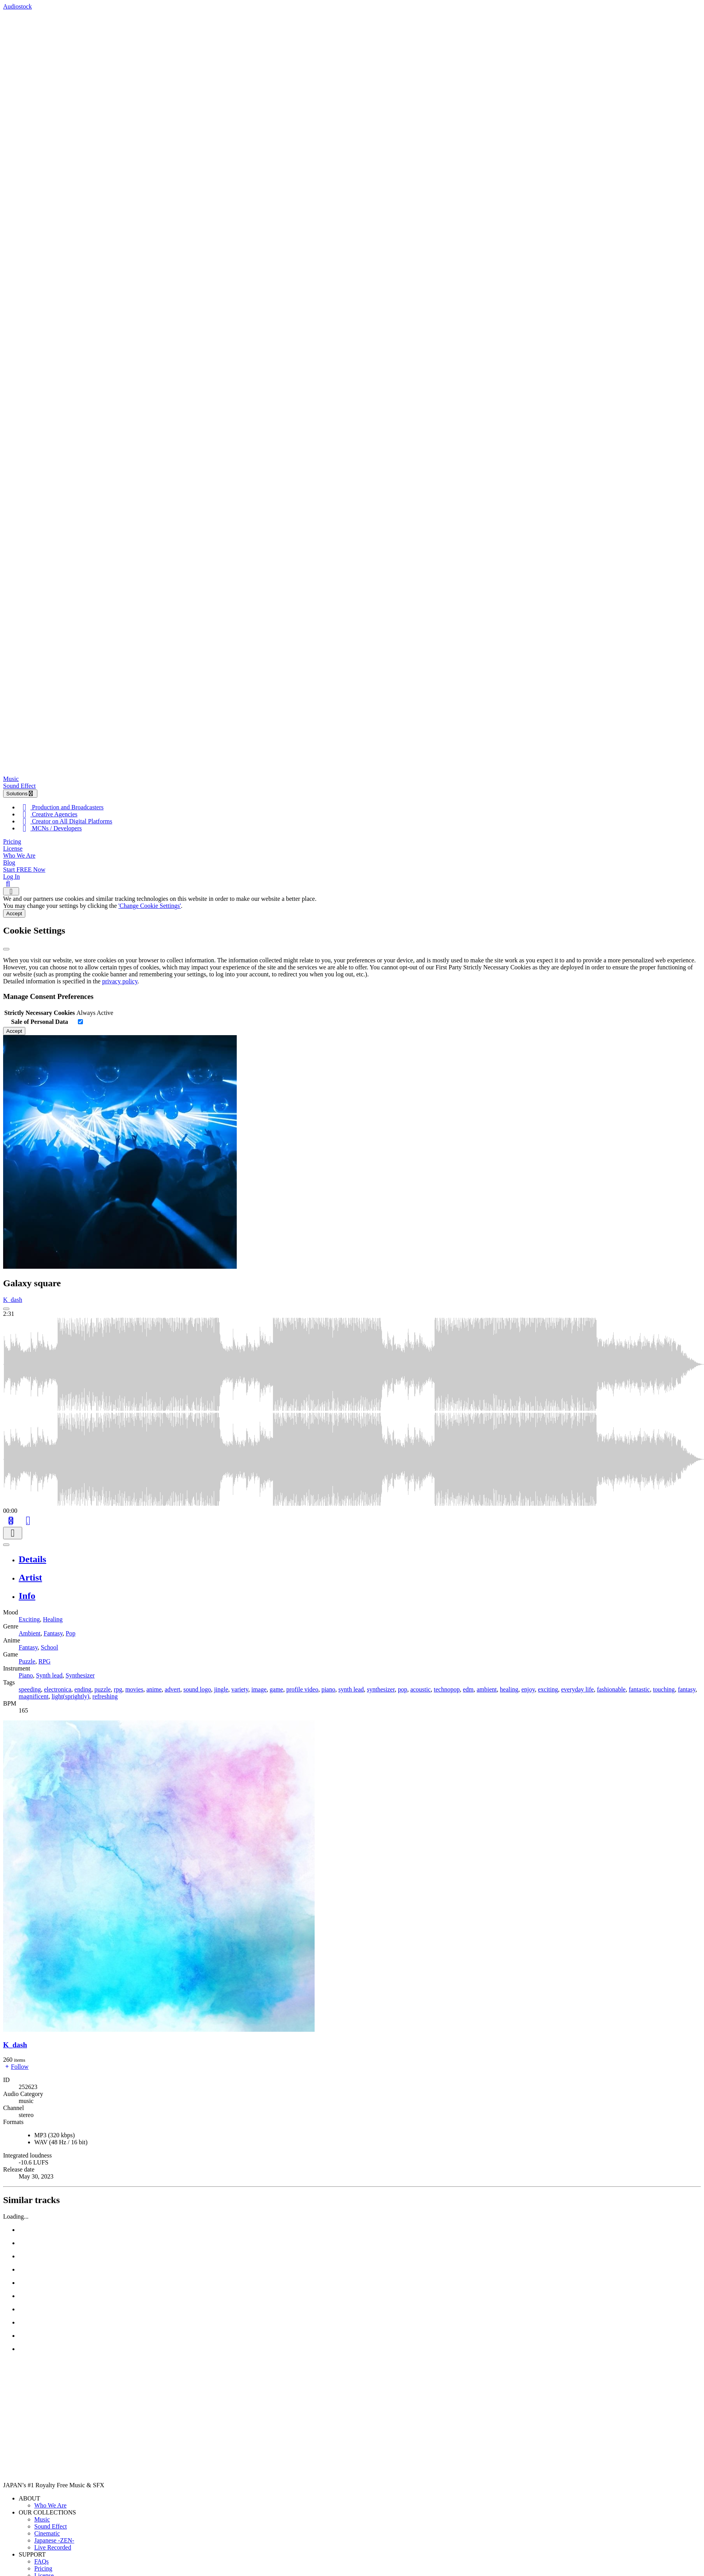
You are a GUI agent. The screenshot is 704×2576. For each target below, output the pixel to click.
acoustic (420, 1689)
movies (134, 1689)
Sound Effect (19, 785)
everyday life (577, 1689)
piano (328, 1689)
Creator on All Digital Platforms (65, 821)
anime (154, 1689)
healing (509, 1689)
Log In (11, 876)
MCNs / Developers (50, 828)
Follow (15, 2066)
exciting (548, 1689)
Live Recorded (52, 2547)
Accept (14, 913)
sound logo (197, 1689)
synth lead (351, 1689)
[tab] (360, 1559)
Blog (9, 862)
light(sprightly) (70, 1696)
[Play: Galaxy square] (6, 1309)
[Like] (28, 1519)
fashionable (611, 1689)
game (276, 1689)
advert (172, 1689)
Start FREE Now (24, 869)
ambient (487, 1689)
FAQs (41, 2561)
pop (402, 1689)
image (258, 1689)
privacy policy (119, 981)
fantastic (639, 1689)
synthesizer (380, 1689)
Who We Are (19, 855)
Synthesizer (80, 1675)
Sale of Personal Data (39, 1021)
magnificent (33, 1696)
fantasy (686, 1689)
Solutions (20, 794)
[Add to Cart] (11, 1519)
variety (239, 1689)
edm (468, 1689)
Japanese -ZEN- (54, 2540)
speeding (30, 1689)
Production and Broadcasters (61, 807)
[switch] (80, 1021)
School (49, 1647)
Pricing (12, 841)
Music (11, 778)
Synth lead (49, 1675)
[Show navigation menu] (11, 891)
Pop (71, 1633)
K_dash (12, 1299)
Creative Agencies (48, 814)
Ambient (29, 1633)
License (13, 848)
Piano (26, 1675)
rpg (118, 1689)
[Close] (6, 949)
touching (664, 1689)
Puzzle (27, 1661)
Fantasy (53, 1633)
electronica (57, 1689)
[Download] (12, 1533)
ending (83, 1689)
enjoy (528, 1689)
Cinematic (47, 2533)
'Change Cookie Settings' (149, 905)
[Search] (8, 883)
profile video (302, 1689)
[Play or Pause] (6, 1545)
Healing (53, 1619)
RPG (45, 1661)
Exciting (29, 1619)
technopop (447, 1689)
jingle (221, 1689)
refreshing (105, 1696)
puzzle (103, 1689)
